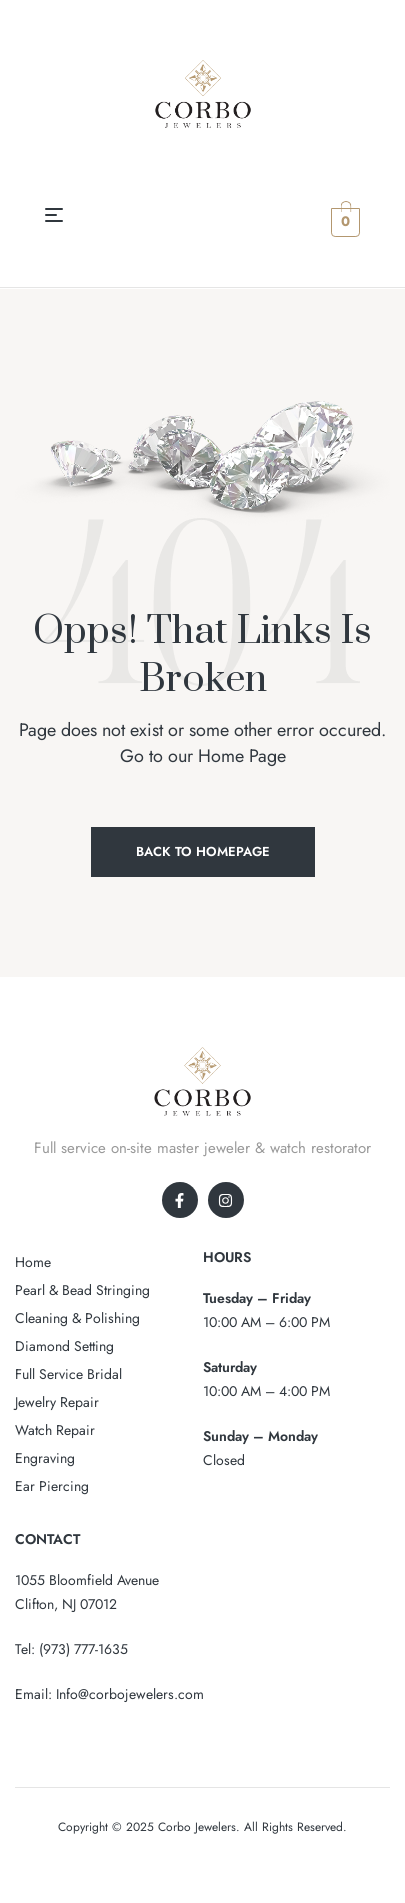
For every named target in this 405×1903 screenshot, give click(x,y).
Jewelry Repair (57, 1402)
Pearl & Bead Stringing (82, 1290)
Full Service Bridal (68, 1374)
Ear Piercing (52, 1486)
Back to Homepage (203, 851)
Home (33, 1262)
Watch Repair (55, 1430)
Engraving (45, 1458)
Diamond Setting (64, 1346)
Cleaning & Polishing (77, 1318)
